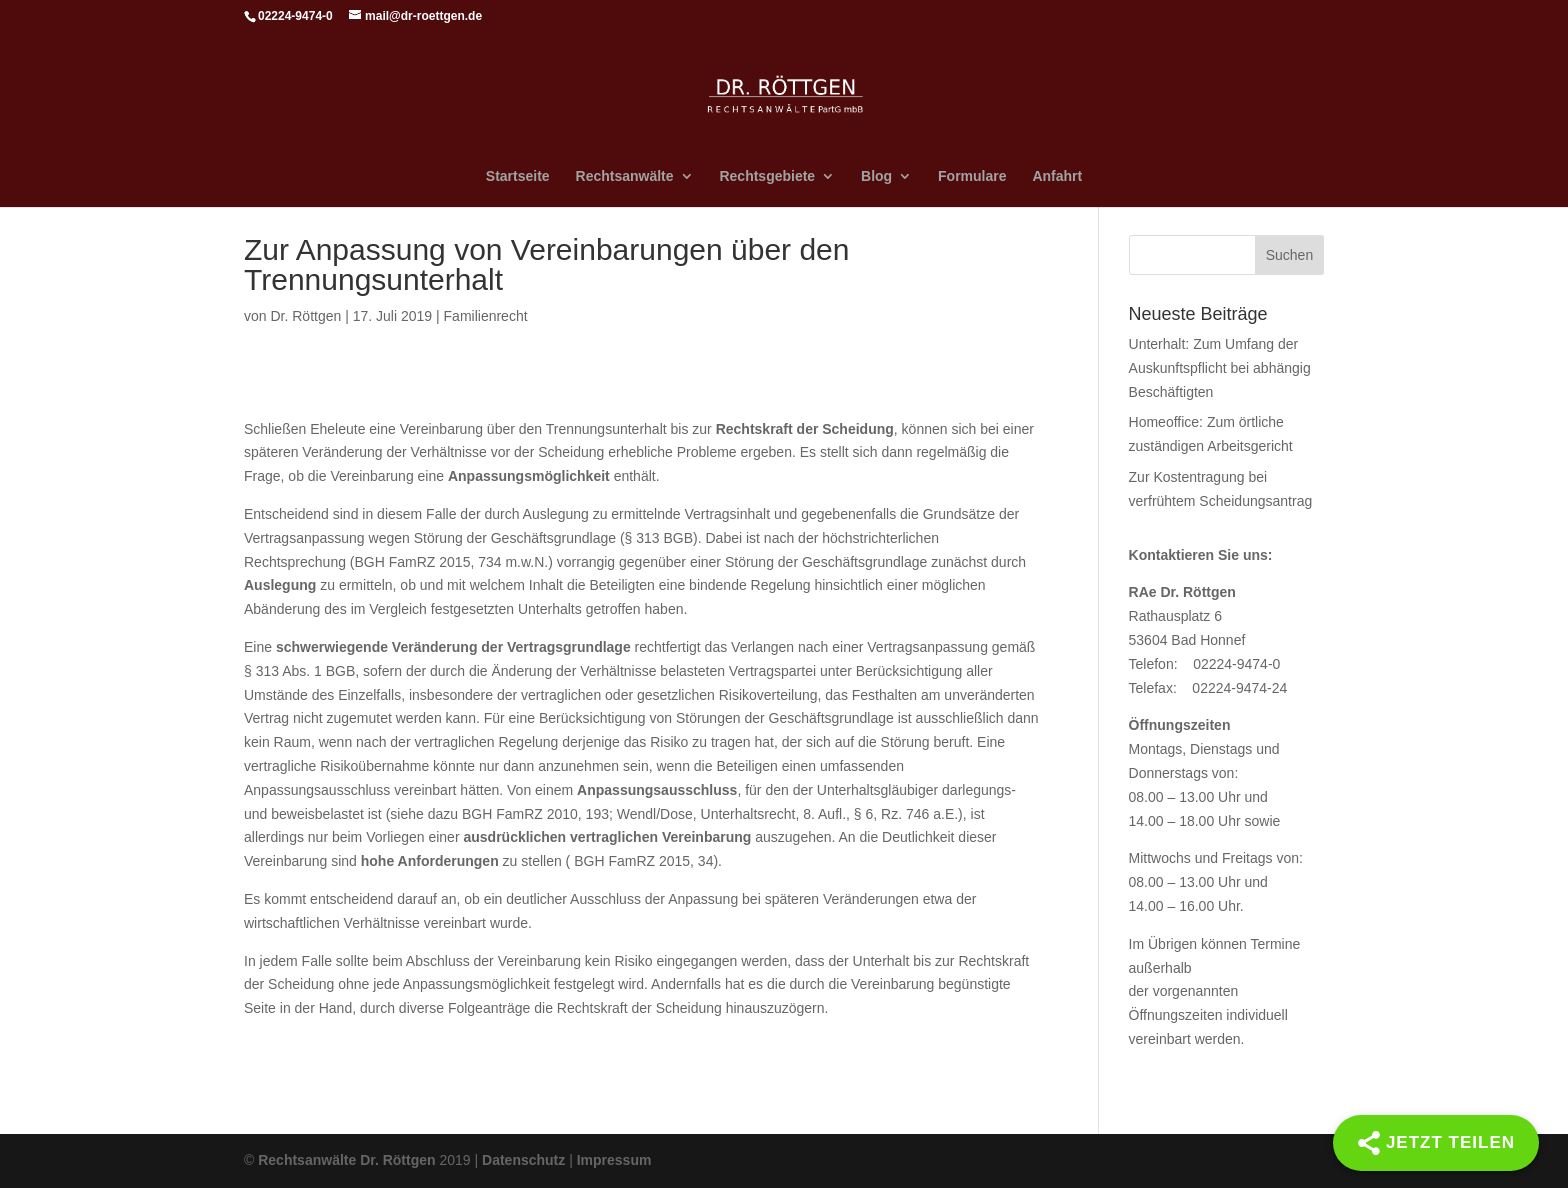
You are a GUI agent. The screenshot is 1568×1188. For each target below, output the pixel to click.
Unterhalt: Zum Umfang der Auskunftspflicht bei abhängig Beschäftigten (1220, 368)
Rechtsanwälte (625, 176)
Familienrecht (486, 316)
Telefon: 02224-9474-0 (1205, 664)
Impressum (614, 1160)
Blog (876, 176)
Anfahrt (1057, 176)
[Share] (1436, 1143)
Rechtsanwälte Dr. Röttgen (346, 1160)
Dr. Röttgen (305, 316)
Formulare (972, 176)
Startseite (518, 176)
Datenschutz (523, 1160)
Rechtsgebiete (767, 176)
